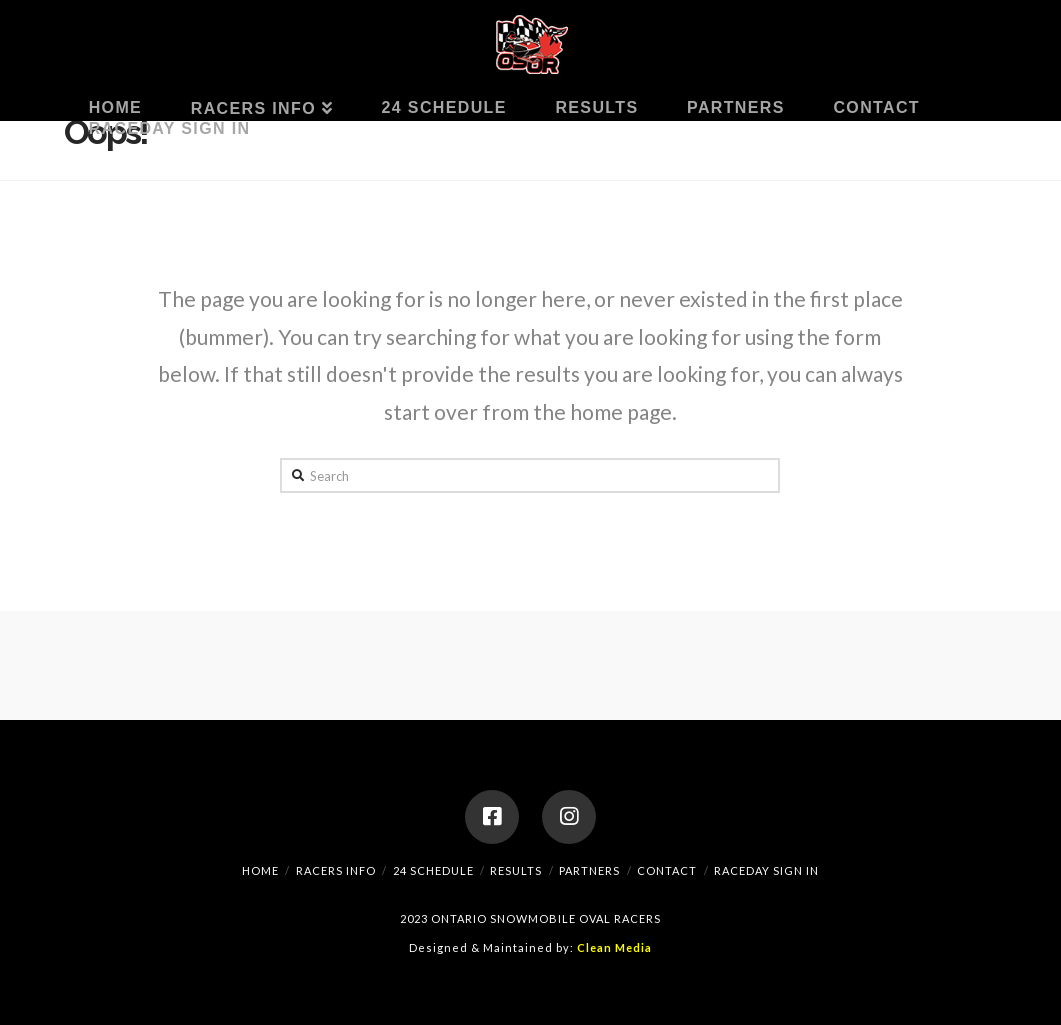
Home (260, 870)
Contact (667, 870)
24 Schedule (433, 870)
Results (516, 870)
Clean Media (614, 947)
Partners (589, 870)
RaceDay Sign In (766, 870)
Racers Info (336, 870)
